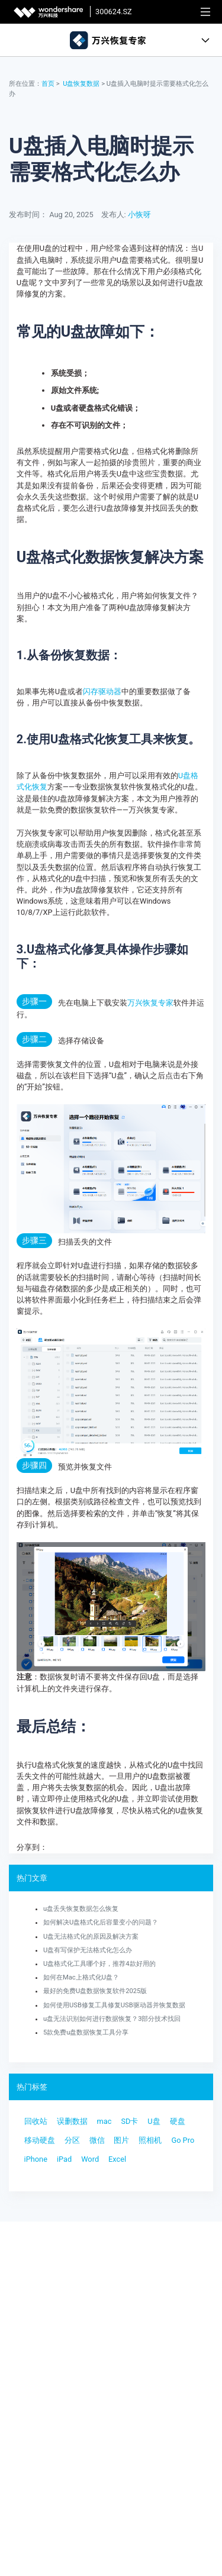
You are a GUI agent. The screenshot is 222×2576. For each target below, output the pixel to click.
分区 (72, 2140)
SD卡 (129, 2121)
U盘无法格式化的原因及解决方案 (91, 1936)
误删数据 (72, 2121)
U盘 (153, 2121)
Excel (117, 2159)
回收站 (35, 2121)
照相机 (150, 2140)
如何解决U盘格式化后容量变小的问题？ (100, 1922)
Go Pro (182, 2140)
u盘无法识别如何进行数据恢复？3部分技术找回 (112, 2019)
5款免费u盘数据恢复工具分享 (85, 2032)
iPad (64, 2159)
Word (90, 2159)
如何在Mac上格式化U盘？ (81, 1977)
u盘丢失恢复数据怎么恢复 (80, 1909)
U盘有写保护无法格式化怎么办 (87, 1950)
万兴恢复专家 (150, 1002)
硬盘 (177, 2121)
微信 (97, 2140)
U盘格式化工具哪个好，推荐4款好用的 (99, 1964)
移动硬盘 (39, 2140)
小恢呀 (139, 214)
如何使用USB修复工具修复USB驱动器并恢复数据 (114, 2005)
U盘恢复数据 (81, 84)
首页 (47, 84)
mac (104, 2121)
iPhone (35, 2159)
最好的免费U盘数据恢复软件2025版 (95, 1991)
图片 (121, 2140)
